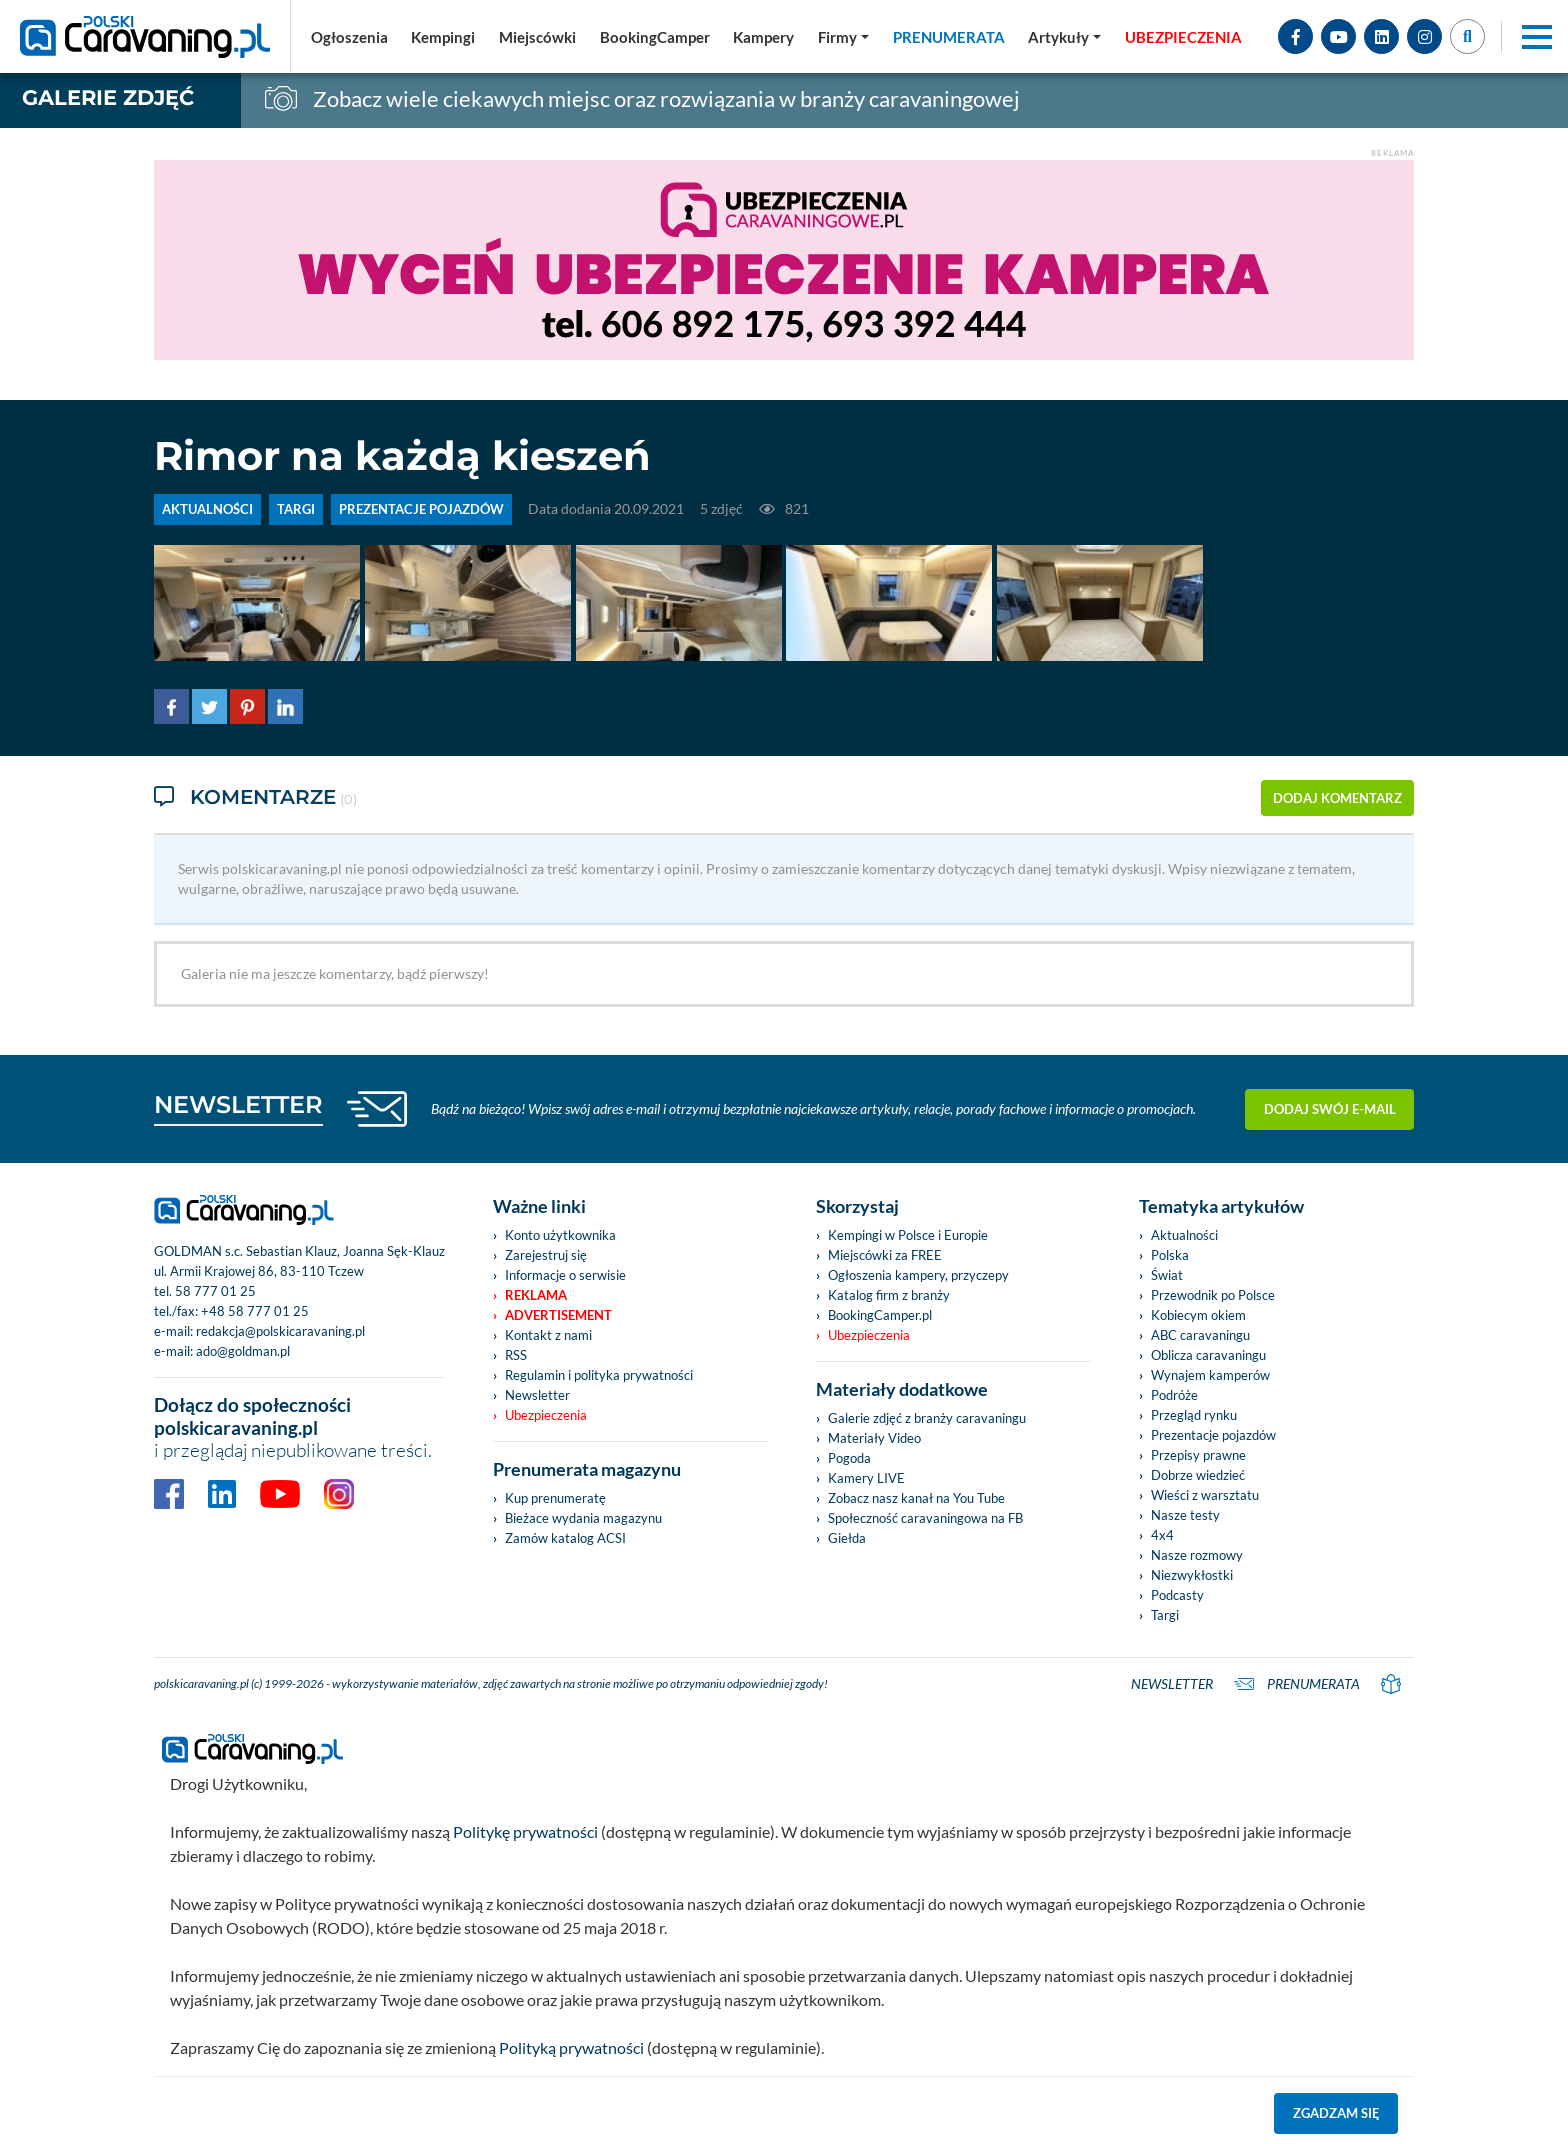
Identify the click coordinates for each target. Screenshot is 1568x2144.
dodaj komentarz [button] (1337, 797)
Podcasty (1177, 1593)
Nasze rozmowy (1197, 1553)
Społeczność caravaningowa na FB (925, 1516)
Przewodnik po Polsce (1213, 1293)
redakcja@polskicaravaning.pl (280, 1329)
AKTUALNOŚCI (207, 509)
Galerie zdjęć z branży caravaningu (927, 1416)
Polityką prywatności (571, 2045)
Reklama (536, 1293)
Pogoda (849, 1456)
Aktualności (1184, 1233)
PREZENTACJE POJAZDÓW (421, 509)
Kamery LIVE (866, 1476)
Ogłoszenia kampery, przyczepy (918, 1273)
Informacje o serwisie (565, 1273)
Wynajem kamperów (1210, 1373)
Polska (1170, 1253)
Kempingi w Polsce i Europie (908, 1233)
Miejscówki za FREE (885, 1253)
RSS (516, 1353)
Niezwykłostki (1192, 1573)
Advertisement (558, 1313)
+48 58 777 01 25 (255, 1309)
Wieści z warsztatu (1205, 1493)
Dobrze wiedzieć (1198, 1473)
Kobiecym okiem (1198, 1313)
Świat (1167, 1273)
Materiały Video (874, 1436)
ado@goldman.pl (243, 1349)
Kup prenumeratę (555, 1496)
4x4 (1162, 1533)
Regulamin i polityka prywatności (599, 1373)
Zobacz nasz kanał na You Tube (916, 1496)
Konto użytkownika (560, 1233)
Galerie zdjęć (108, 97)
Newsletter (537, 1393)
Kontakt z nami (548, 1333)
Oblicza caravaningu (1208, 1353)
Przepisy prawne (1198, 1453)
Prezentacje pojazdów (1213, 1433)
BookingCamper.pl (880, 1313)
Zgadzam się (1336, 2111)
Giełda (847, 1536)
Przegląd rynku (1194, 1413)
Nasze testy (1185, 1513)
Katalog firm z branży (889, 1293)
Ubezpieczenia (546, 1413)
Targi (1165, 1613)
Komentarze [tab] (255, 797)
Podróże (1174, 1393)
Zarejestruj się (546, 1253)
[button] (1064, 37)
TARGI (296, 509)
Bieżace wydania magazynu (583, 1516)
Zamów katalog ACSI (565, 1536)
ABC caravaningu (1200, 1333)
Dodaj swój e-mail (1330, 1106)
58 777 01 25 (215, 1289)
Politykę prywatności (525, 1829)
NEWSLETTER (238, 1102)
